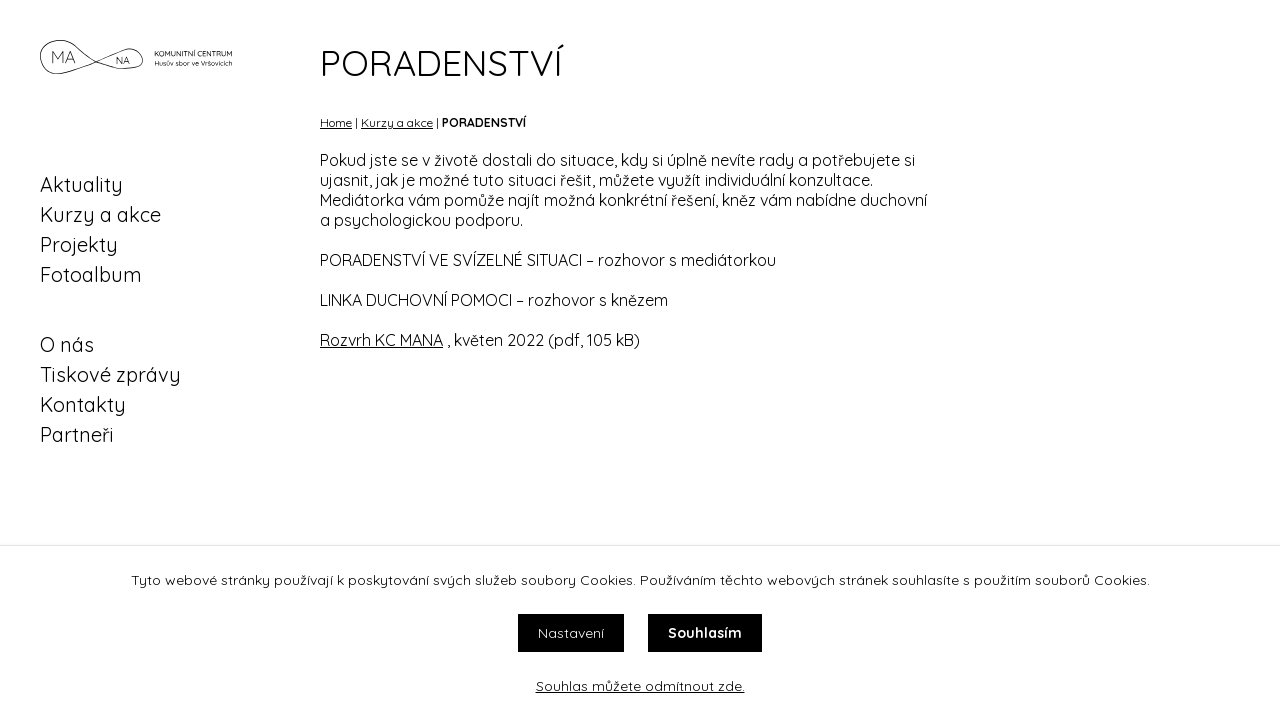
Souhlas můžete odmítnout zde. (640, 686)
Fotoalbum (91, 274)
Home (336, 122)
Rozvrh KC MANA (381, 340)
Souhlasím (705, 633)
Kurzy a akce (100, 214)
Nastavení (571, 633)
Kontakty (83, 404)
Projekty (79, 244)
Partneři (77, 434)
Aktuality (81, 184)
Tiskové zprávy (110, 374)
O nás (67, 344)
